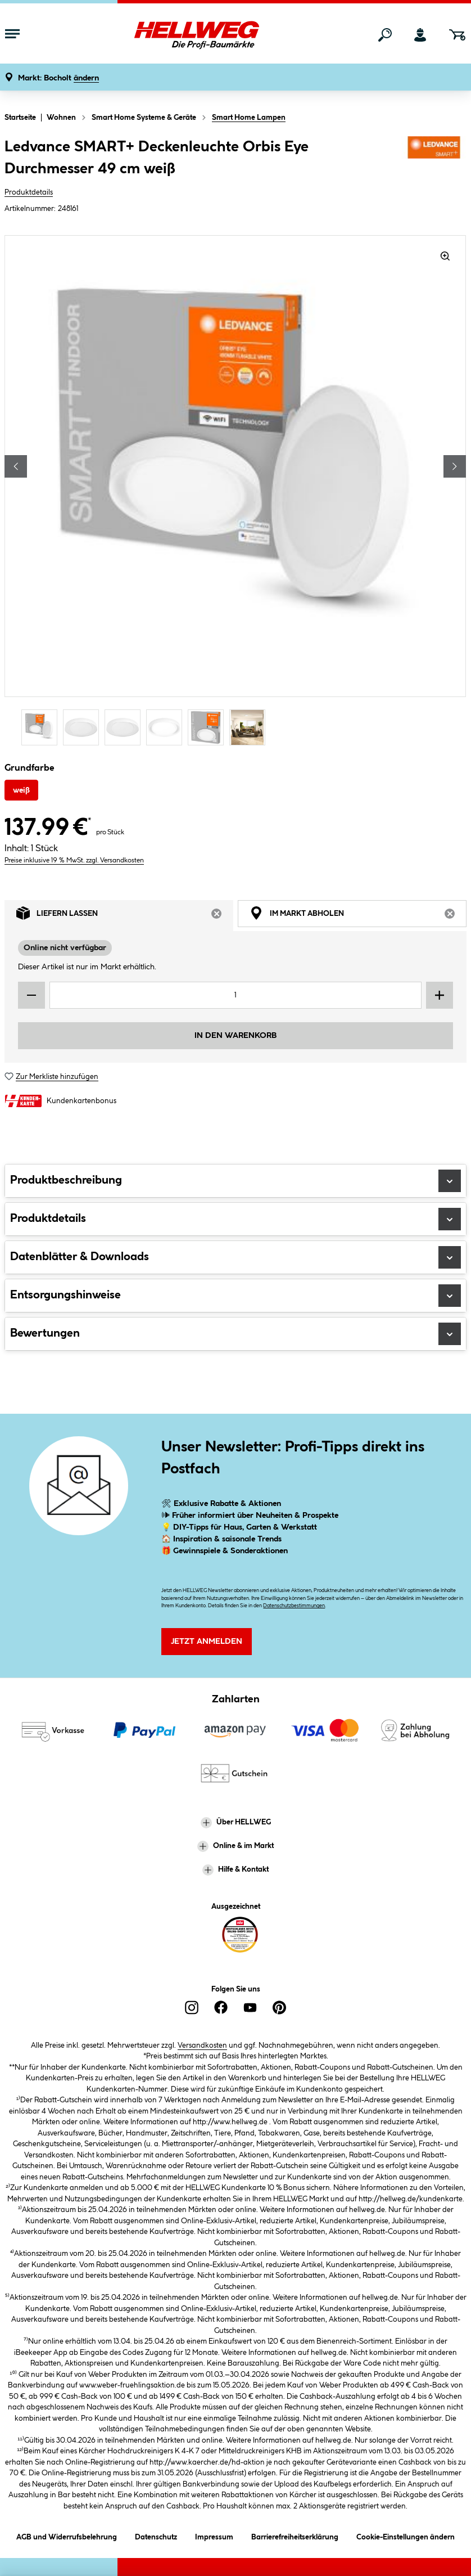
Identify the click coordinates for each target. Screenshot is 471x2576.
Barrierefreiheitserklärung (294, 2535)
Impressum (214, 2535)
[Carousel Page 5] (208, 727)
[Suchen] (385, 35)
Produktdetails (28, 192)
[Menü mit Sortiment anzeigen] (12, 35)
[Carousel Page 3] (125, 727)
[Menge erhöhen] (439, 995)
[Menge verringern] (31, 995)
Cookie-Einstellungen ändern (405, 2535)
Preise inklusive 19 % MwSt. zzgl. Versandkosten (74, 860)
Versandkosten (202, 2045)
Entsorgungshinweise (235, 1295)
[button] (58, 78)
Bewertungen (235, 1334)
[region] (235, 491)
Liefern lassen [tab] (124, 915)
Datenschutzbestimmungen (294, 1605)
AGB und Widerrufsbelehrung (66, 2535)
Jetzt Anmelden (206, 1642)
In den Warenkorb (235, 1036)
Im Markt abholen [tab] (358, 915)
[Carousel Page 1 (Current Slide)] (42, 727)
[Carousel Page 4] (167, 727)
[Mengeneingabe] (235, 995)
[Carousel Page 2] (84, 727)
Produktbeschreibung (235, 1181)
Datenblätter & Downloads (235, 1257)
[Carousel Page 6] (250, 727)
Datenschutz (156, 2535)
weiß (21, 790)
